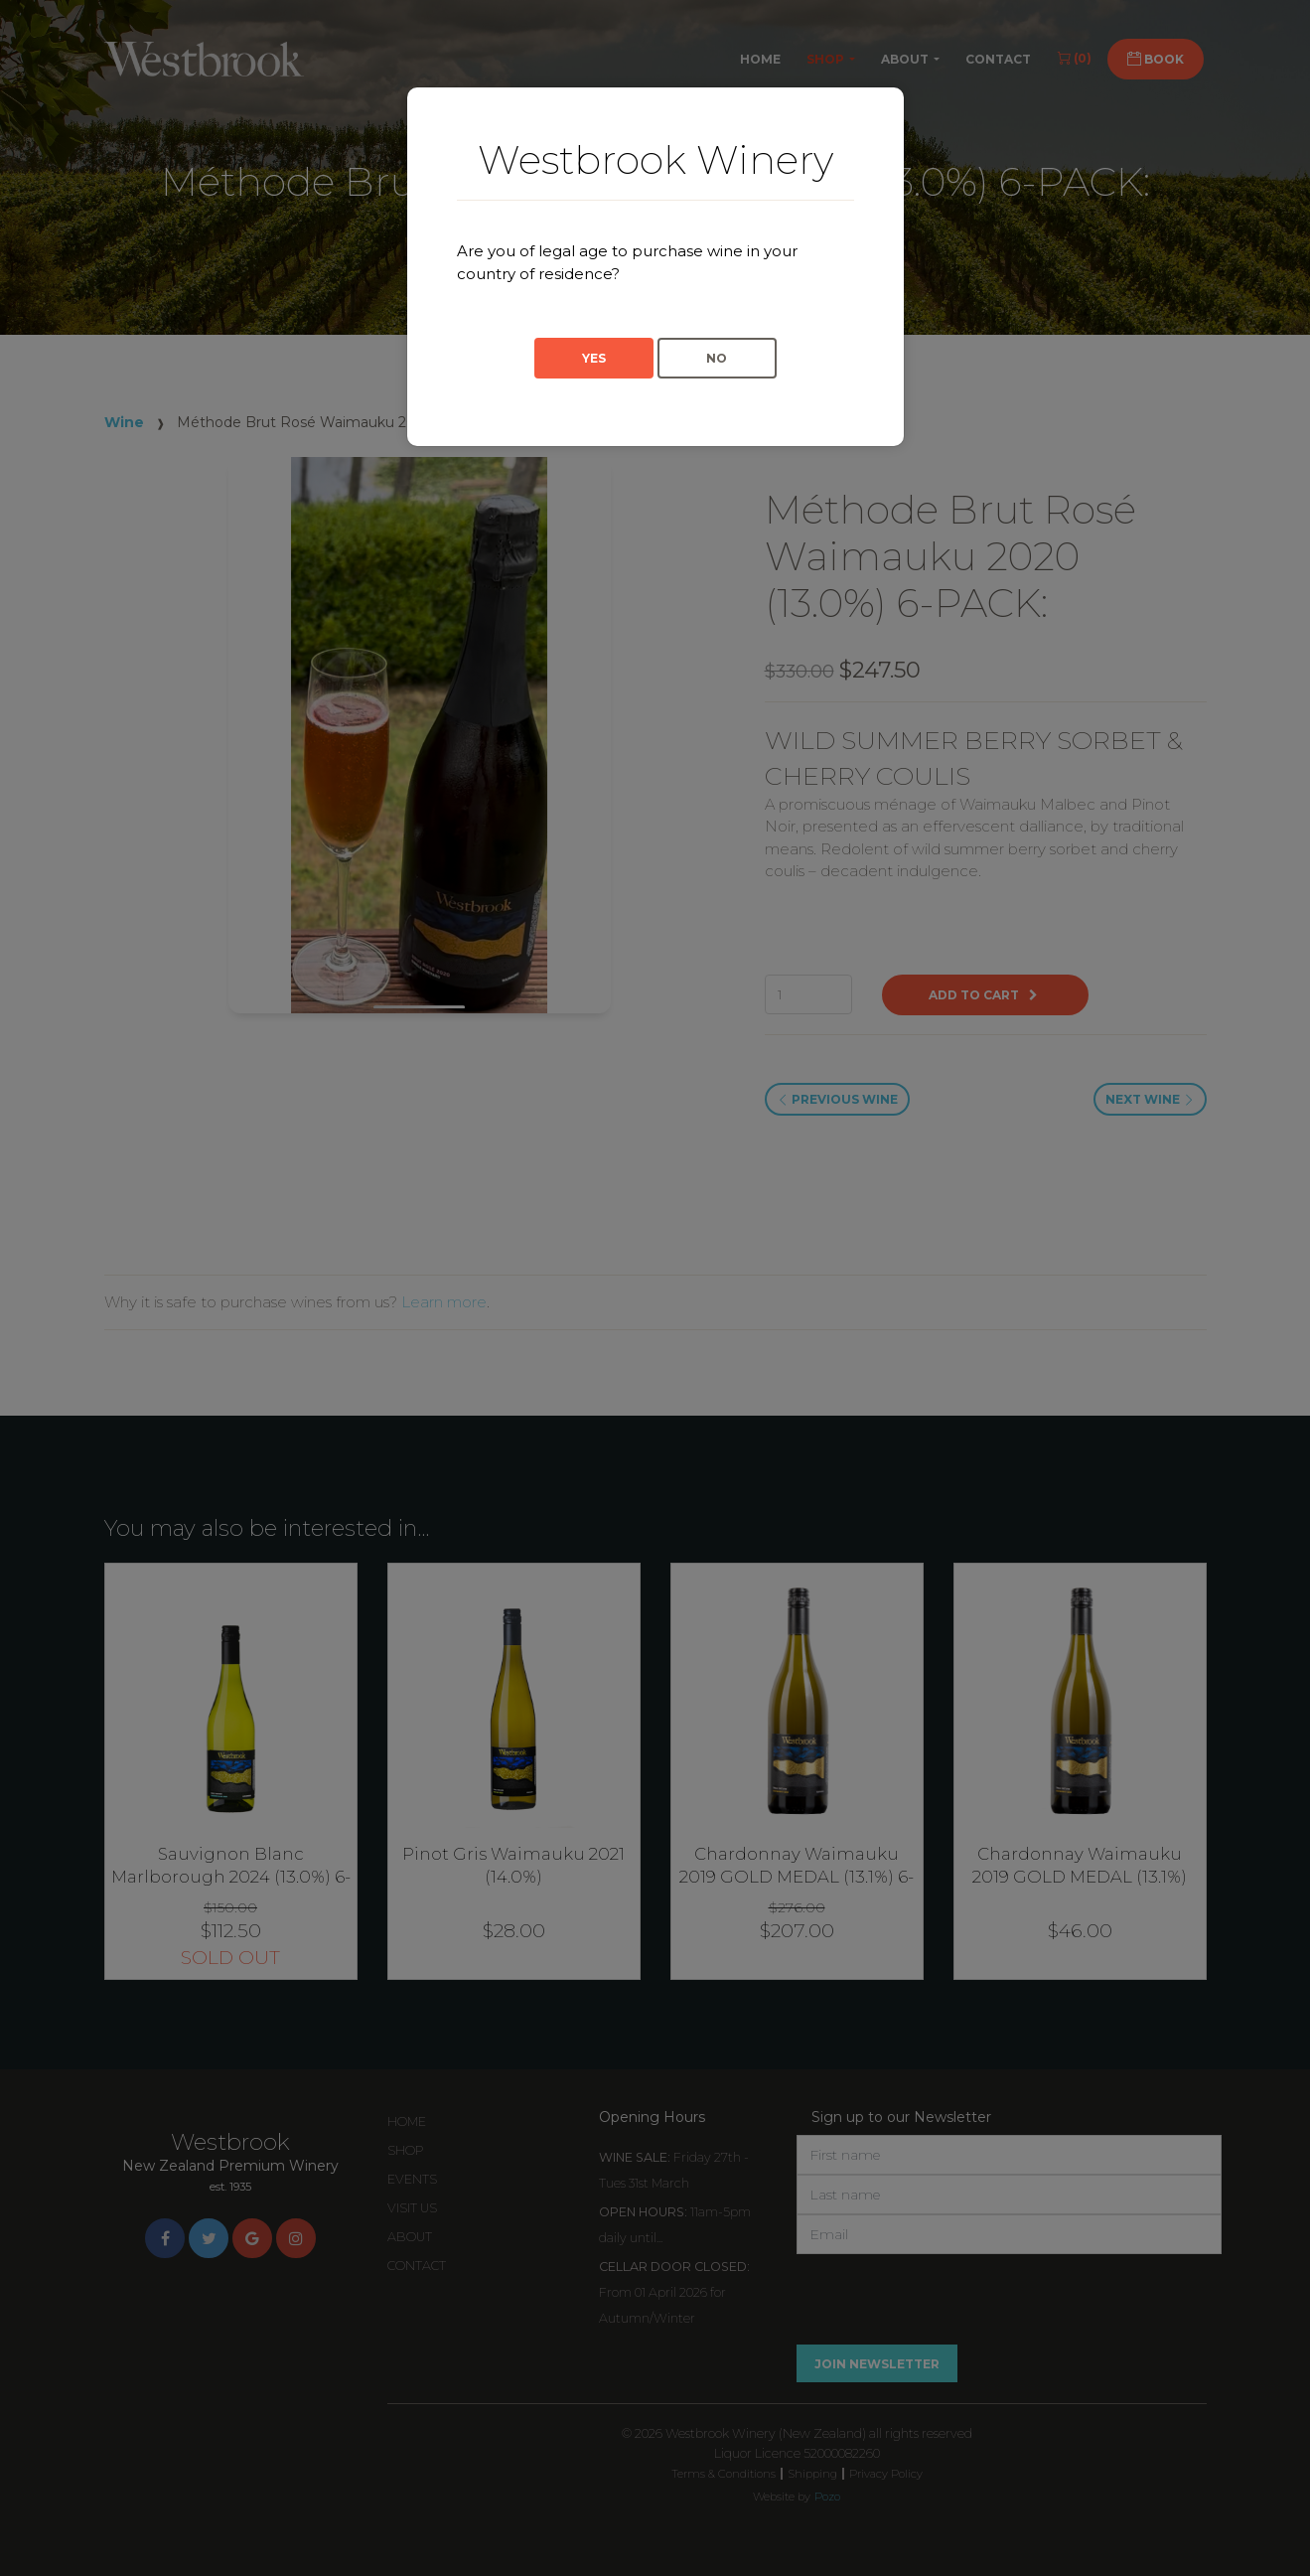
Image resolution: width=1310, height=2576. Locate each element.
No (716, 358)
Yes (594, 358)
